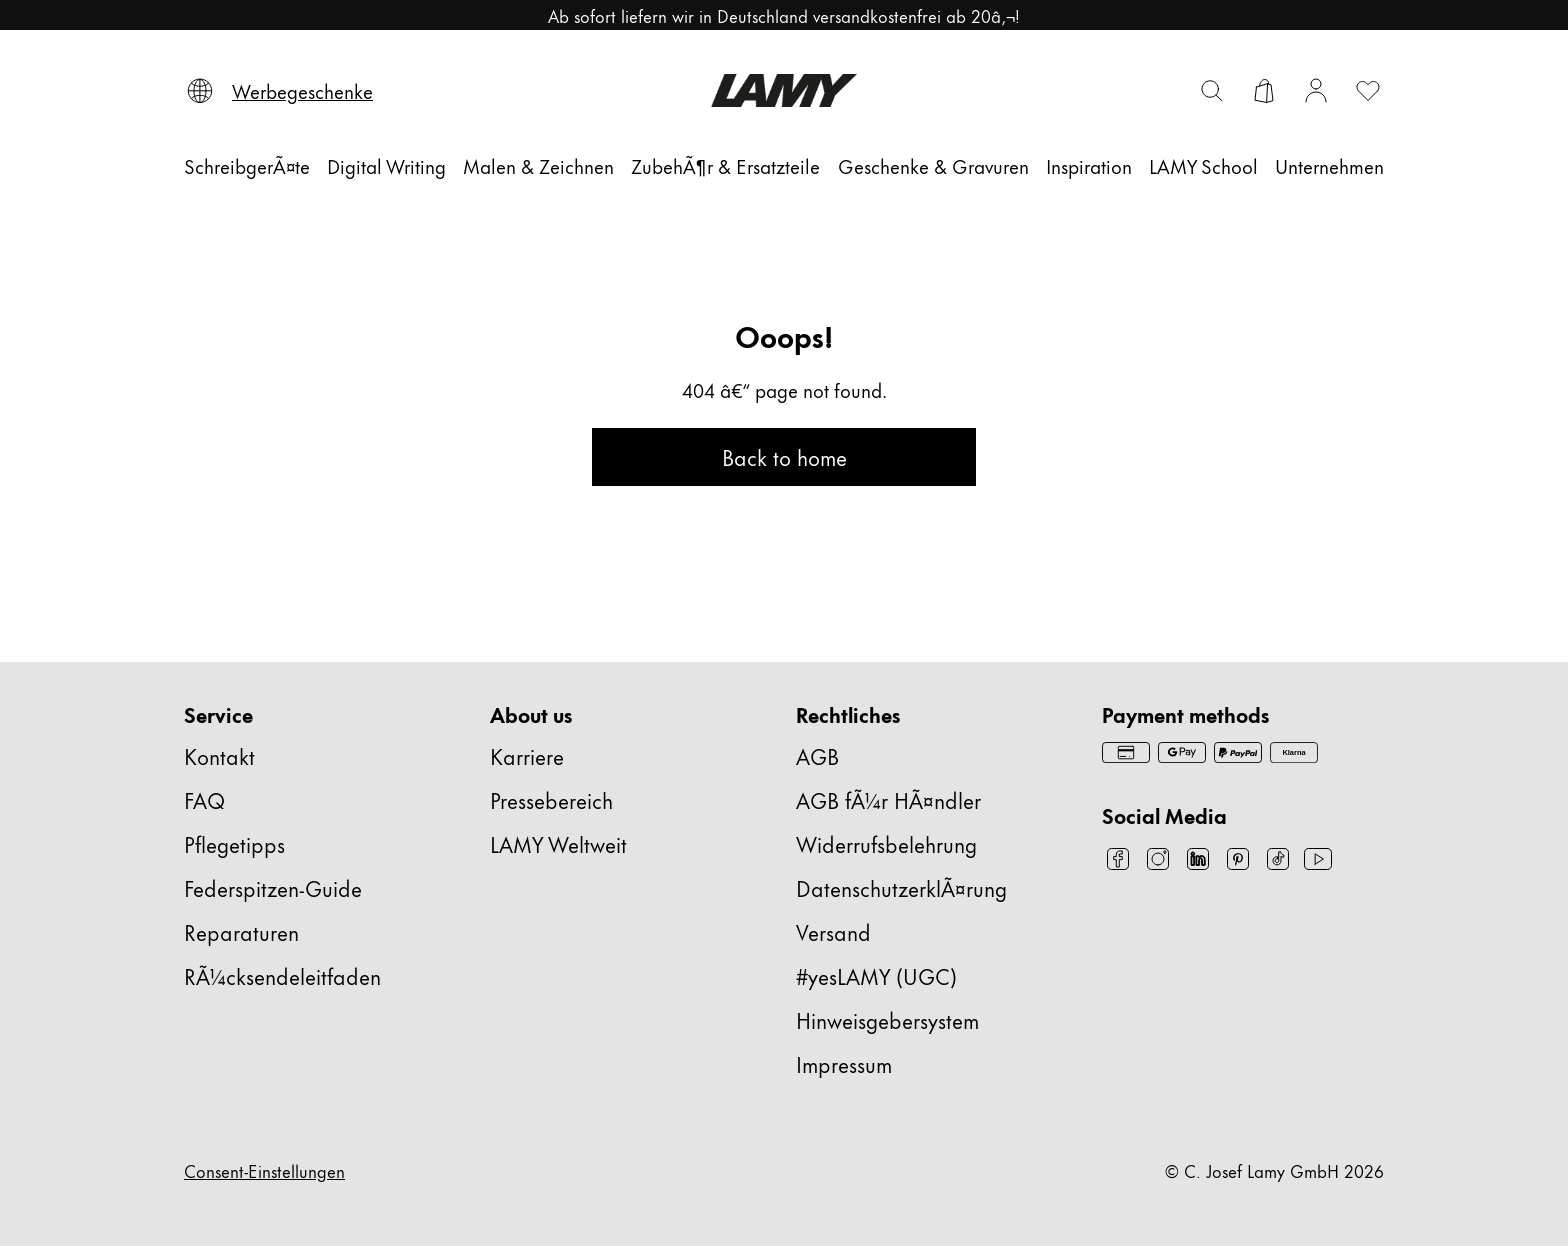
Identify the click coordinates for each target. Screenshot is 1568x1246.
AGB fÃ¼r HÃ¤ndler (888, 799)
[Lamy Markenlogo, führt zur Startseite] (783, 90)
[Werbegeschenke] (302, 91)
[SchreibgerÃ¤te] (247, 166)
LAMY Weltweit (558, 843)
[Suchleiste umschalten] (1212, 91)
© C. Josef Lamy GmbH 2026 (1274, 1170)
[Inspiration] (1089, 166)
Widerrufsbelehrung (886, 843)
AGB (817, 755)
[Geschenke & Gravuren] (933, 166)
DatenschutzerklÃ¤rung (901, 887)
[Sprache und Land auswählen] (200, 91)
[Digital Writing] (386, 166)
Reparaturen (241, 931)
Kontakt (219, 755)
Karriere (527, 755)
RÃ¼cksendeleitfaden (282, 975)
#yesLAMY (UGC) (876, 975)
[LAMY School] (1203, 166)
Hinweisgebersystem (887, 1019)
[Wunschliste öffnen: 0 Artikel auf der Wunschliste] (1368, 91)
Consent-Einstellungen (264, 1170)
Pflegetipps (234, 843)
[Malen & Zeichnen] (538, 166)
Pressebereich (551, 799)
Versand (833, 931)
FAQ (204, 799)
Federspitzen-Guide (273, 887)
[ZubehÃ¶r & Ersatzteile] (725, 166)
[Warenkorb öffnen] (1264, 91)
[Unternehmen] (1329, 166)
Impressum (844, 1063)
